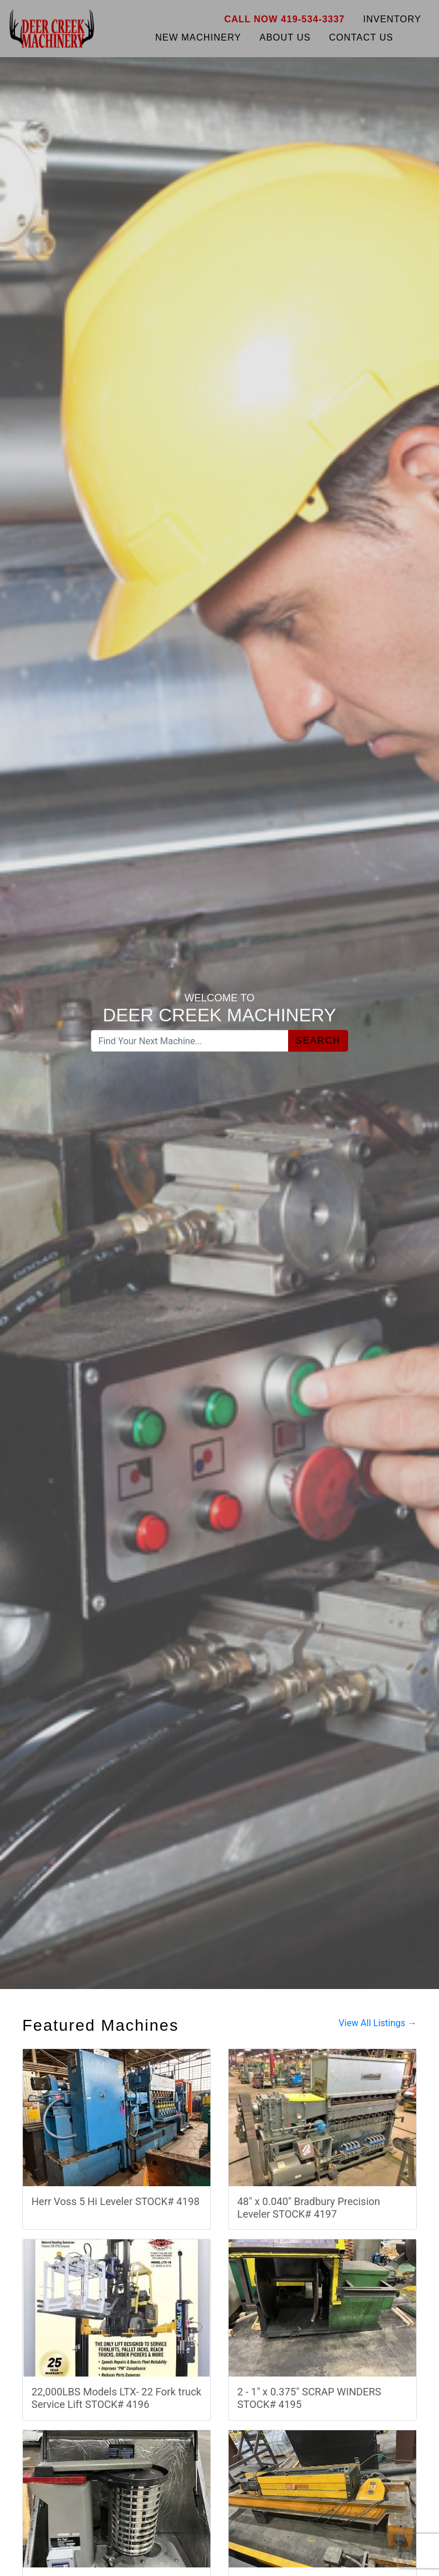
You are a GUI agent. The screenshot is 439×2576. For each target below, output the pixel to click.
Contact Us (361, 37)
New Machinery (198, 37)
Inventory (392, 19)
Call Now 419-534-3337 (284, 19)
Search (318, 1040)
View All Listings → (377, 2023)
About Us (285, 37)
